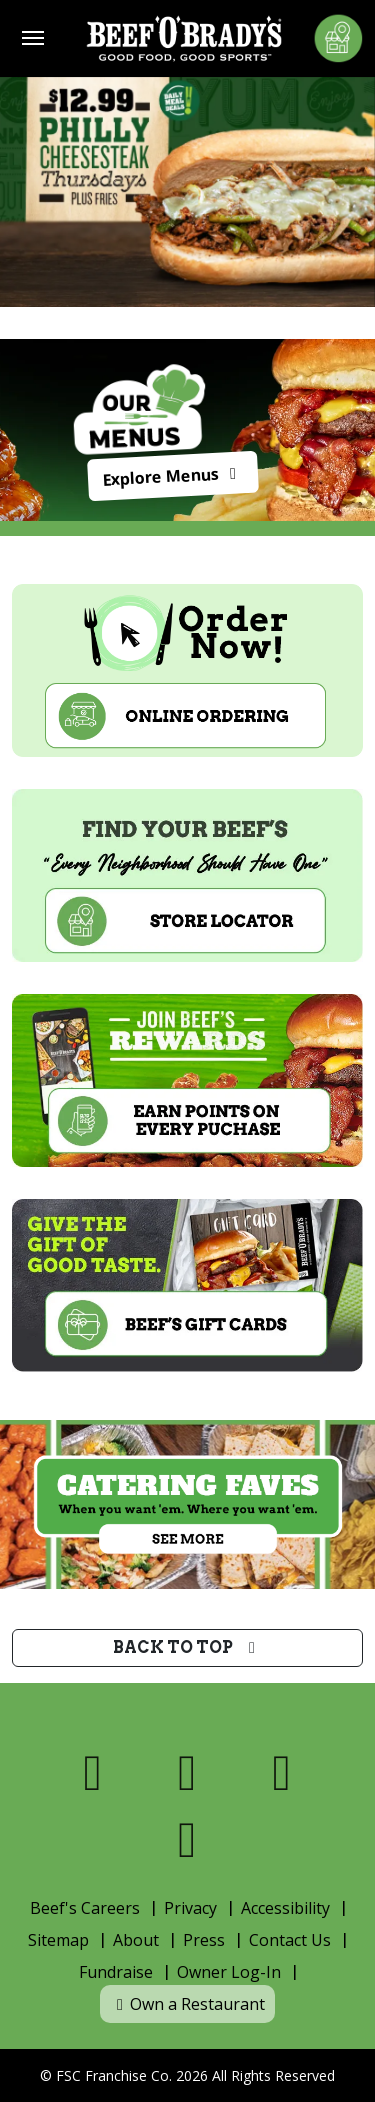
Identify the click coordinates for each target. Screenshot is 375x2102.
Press (204, 1940)
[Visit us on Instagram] (282, 1772)
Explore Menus (173, 477)
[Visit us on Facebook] (93, 1772)
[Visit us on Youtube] (187, 1839)
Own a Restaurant (187, 2004)
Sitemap (58, 1940)
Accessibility (285, 1908)
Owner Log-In (229, 1972)
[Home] (184, 38)
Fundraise (116, 1972)
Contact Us (290, 1940)
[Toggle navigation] (33, 38)
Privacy (190, 1908)
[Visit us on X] (187, 1772)
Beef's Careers (85, 1908)
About (136, 1940)
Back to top (187, 1647)
